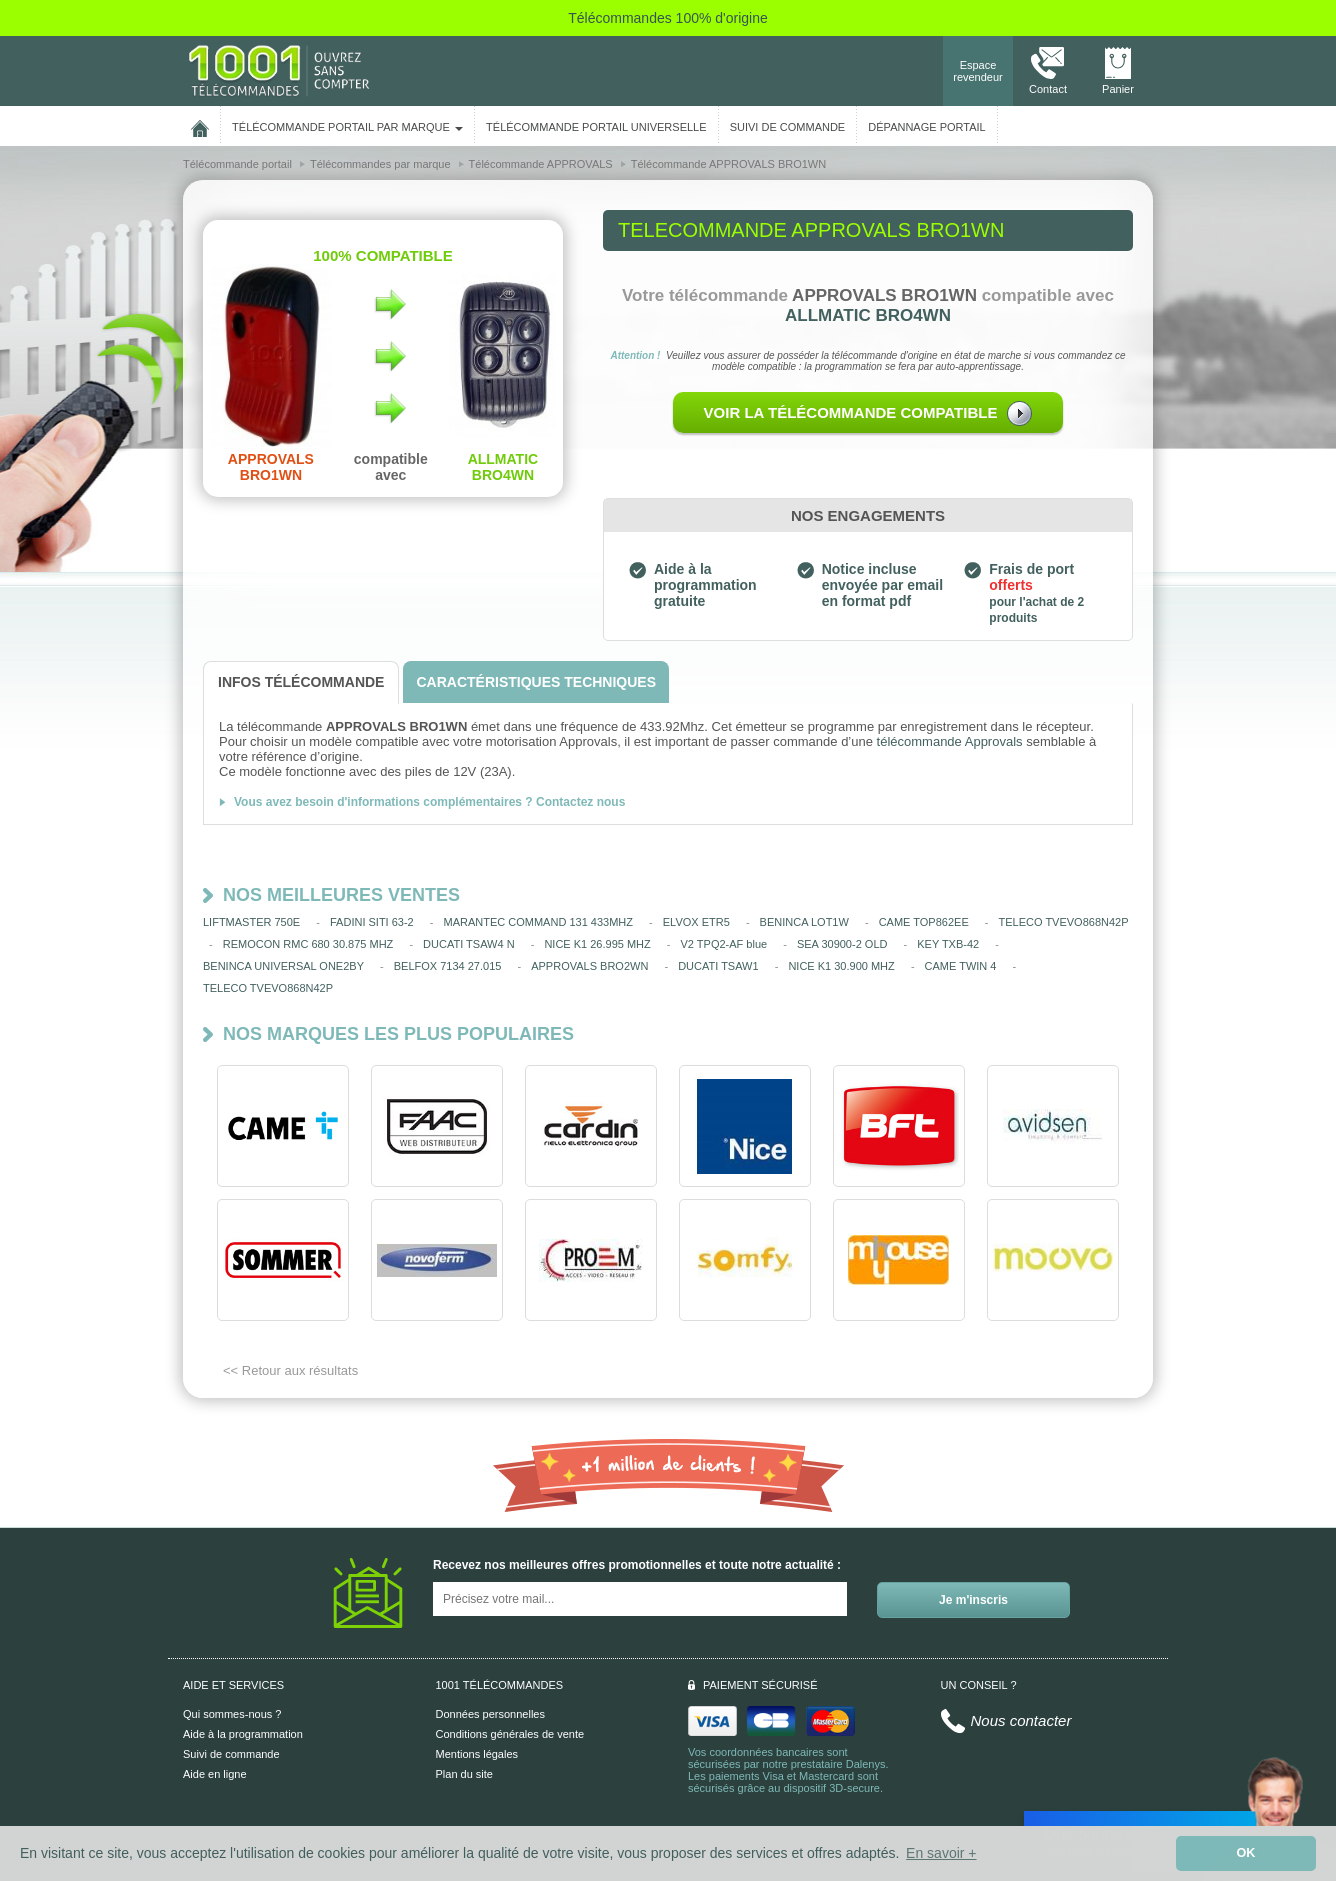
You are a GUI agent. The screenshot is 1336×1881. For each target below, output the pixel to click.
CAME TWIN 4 (961, 966)
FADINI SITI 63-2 (372, 922)
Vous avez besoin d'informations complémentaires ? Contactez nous (429, 802)
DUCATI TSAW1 (718, 966)
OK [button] (1246, 1853)
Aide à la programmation (243, 1734)
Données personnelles (490, 1714)
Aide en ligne (215, 1774)
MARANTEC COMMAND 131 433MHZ (538, 922)
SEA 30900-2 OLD (842, 944)
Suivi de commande (231, 1754)
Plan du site (464, 1774)
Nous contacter (1021, 1720)
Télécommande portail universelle (596, 127)
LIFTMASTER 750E (251, 922)
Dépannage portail (926, 127)
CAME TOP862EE (924, 922)
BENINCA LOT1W (804, 922)
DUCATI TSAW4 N (468, 944)
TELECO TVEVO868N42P (1064, 922)
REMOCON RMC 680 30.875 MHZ (308, 944)
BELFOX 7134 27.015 (448, 966)
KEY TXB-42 (948, 944)
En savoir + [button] (941, 1853)
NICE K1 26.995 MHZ (597, 944)
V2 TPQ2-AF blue (724, 944)
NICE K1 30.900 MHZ (841, 966)
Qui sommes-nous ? (232, 1714)
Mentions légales (477, 1754)
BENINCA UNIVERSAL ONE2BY (283, 966)
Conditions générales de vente (510, 1734)
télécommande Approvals (950, 741)
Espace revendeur (978, 71)
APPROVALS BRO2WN (589, 966)
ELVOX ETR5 (696, 922)
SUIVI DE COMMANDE (788, 127)
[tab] (301, 682)
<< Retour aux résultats (290, 1370)
